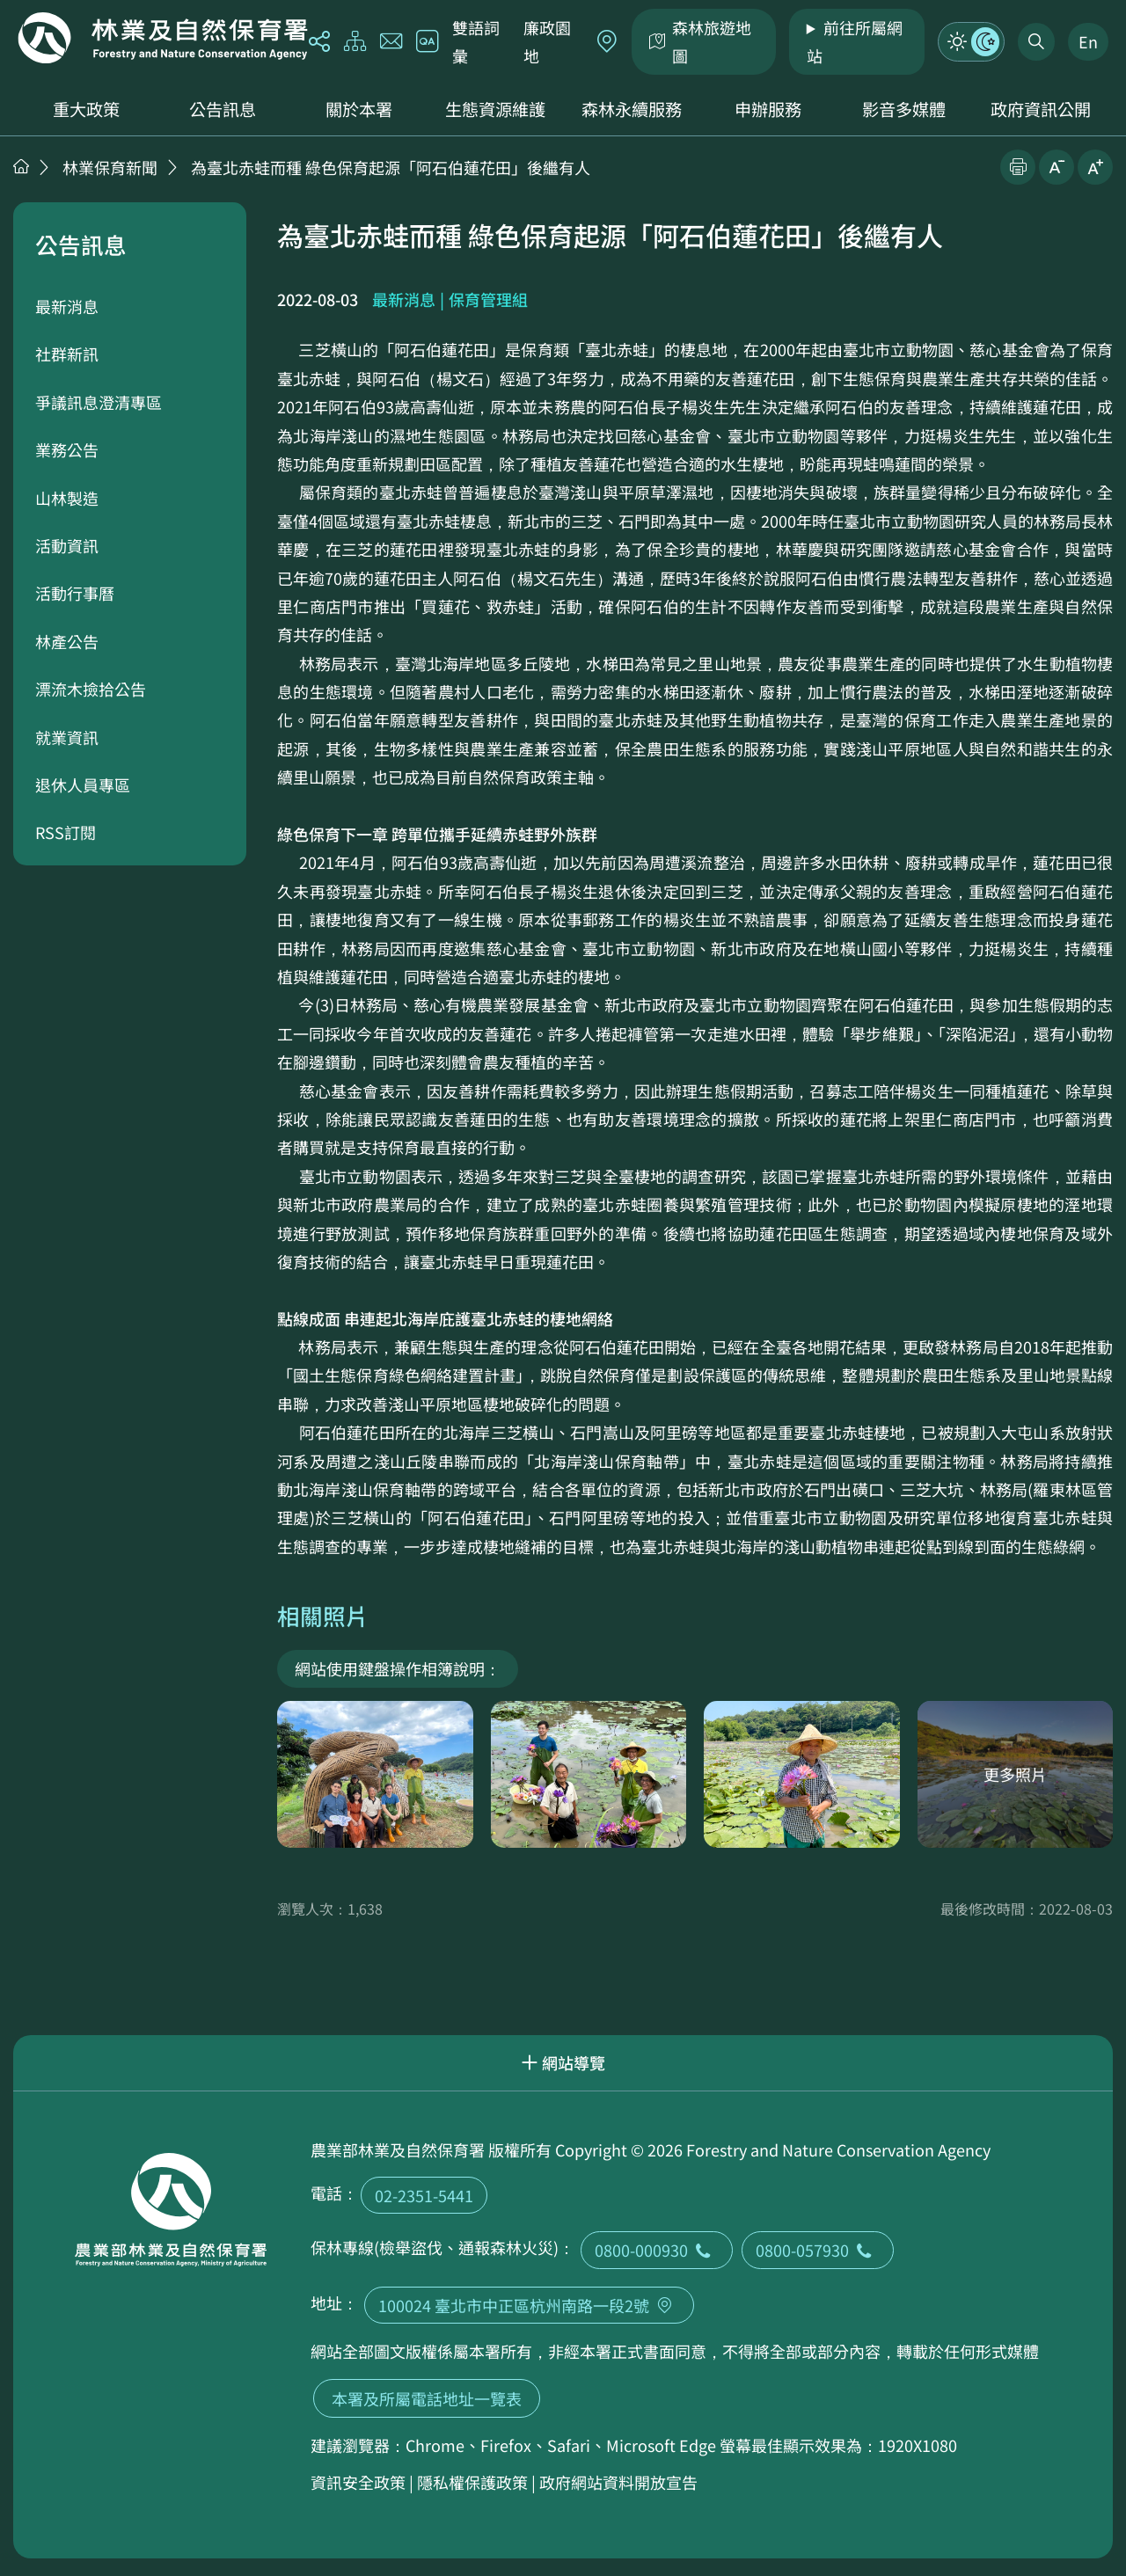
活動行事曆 (74, 592)
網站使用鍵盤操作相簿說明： (398, 1668)
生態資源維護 (495, 109)
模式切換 (971, 41)
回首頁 (163, 37)
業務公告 (67, 449)
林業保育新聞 (109, 167)
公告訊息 (222, 109)
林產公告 (67, 641)
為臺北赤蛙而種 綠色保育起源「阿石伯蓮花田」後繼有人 (390, 167)
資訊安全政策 (358, 2481)
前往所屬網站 (855, 41)
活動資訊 (67, 545)
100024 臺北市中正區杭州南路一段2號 (529, 2305)
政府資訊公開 (1041, 109)
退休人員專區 (82, 784)
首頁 (21, 166)
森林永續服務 (631, 109)
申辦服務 (768, 109)
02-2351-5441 (424, 2195)
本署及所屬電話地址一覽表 (427, 2398)
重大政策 (86, 109)
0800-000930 (657, 2249)
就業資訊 (67, 737)
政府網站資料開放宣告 (618, 2481)
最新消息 (67, 306)
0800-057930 (818, 2249)
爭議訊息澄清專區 (98, 401)
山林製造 (67, 497)
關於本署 (358, 109)
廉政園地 (547, 41)
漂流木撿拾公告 (90, 688)
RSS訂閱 (65, 832)
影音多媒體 (904, 109)
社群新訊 (67, 353)
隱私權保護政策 (472, 2481)
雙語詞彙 (476, 41)
